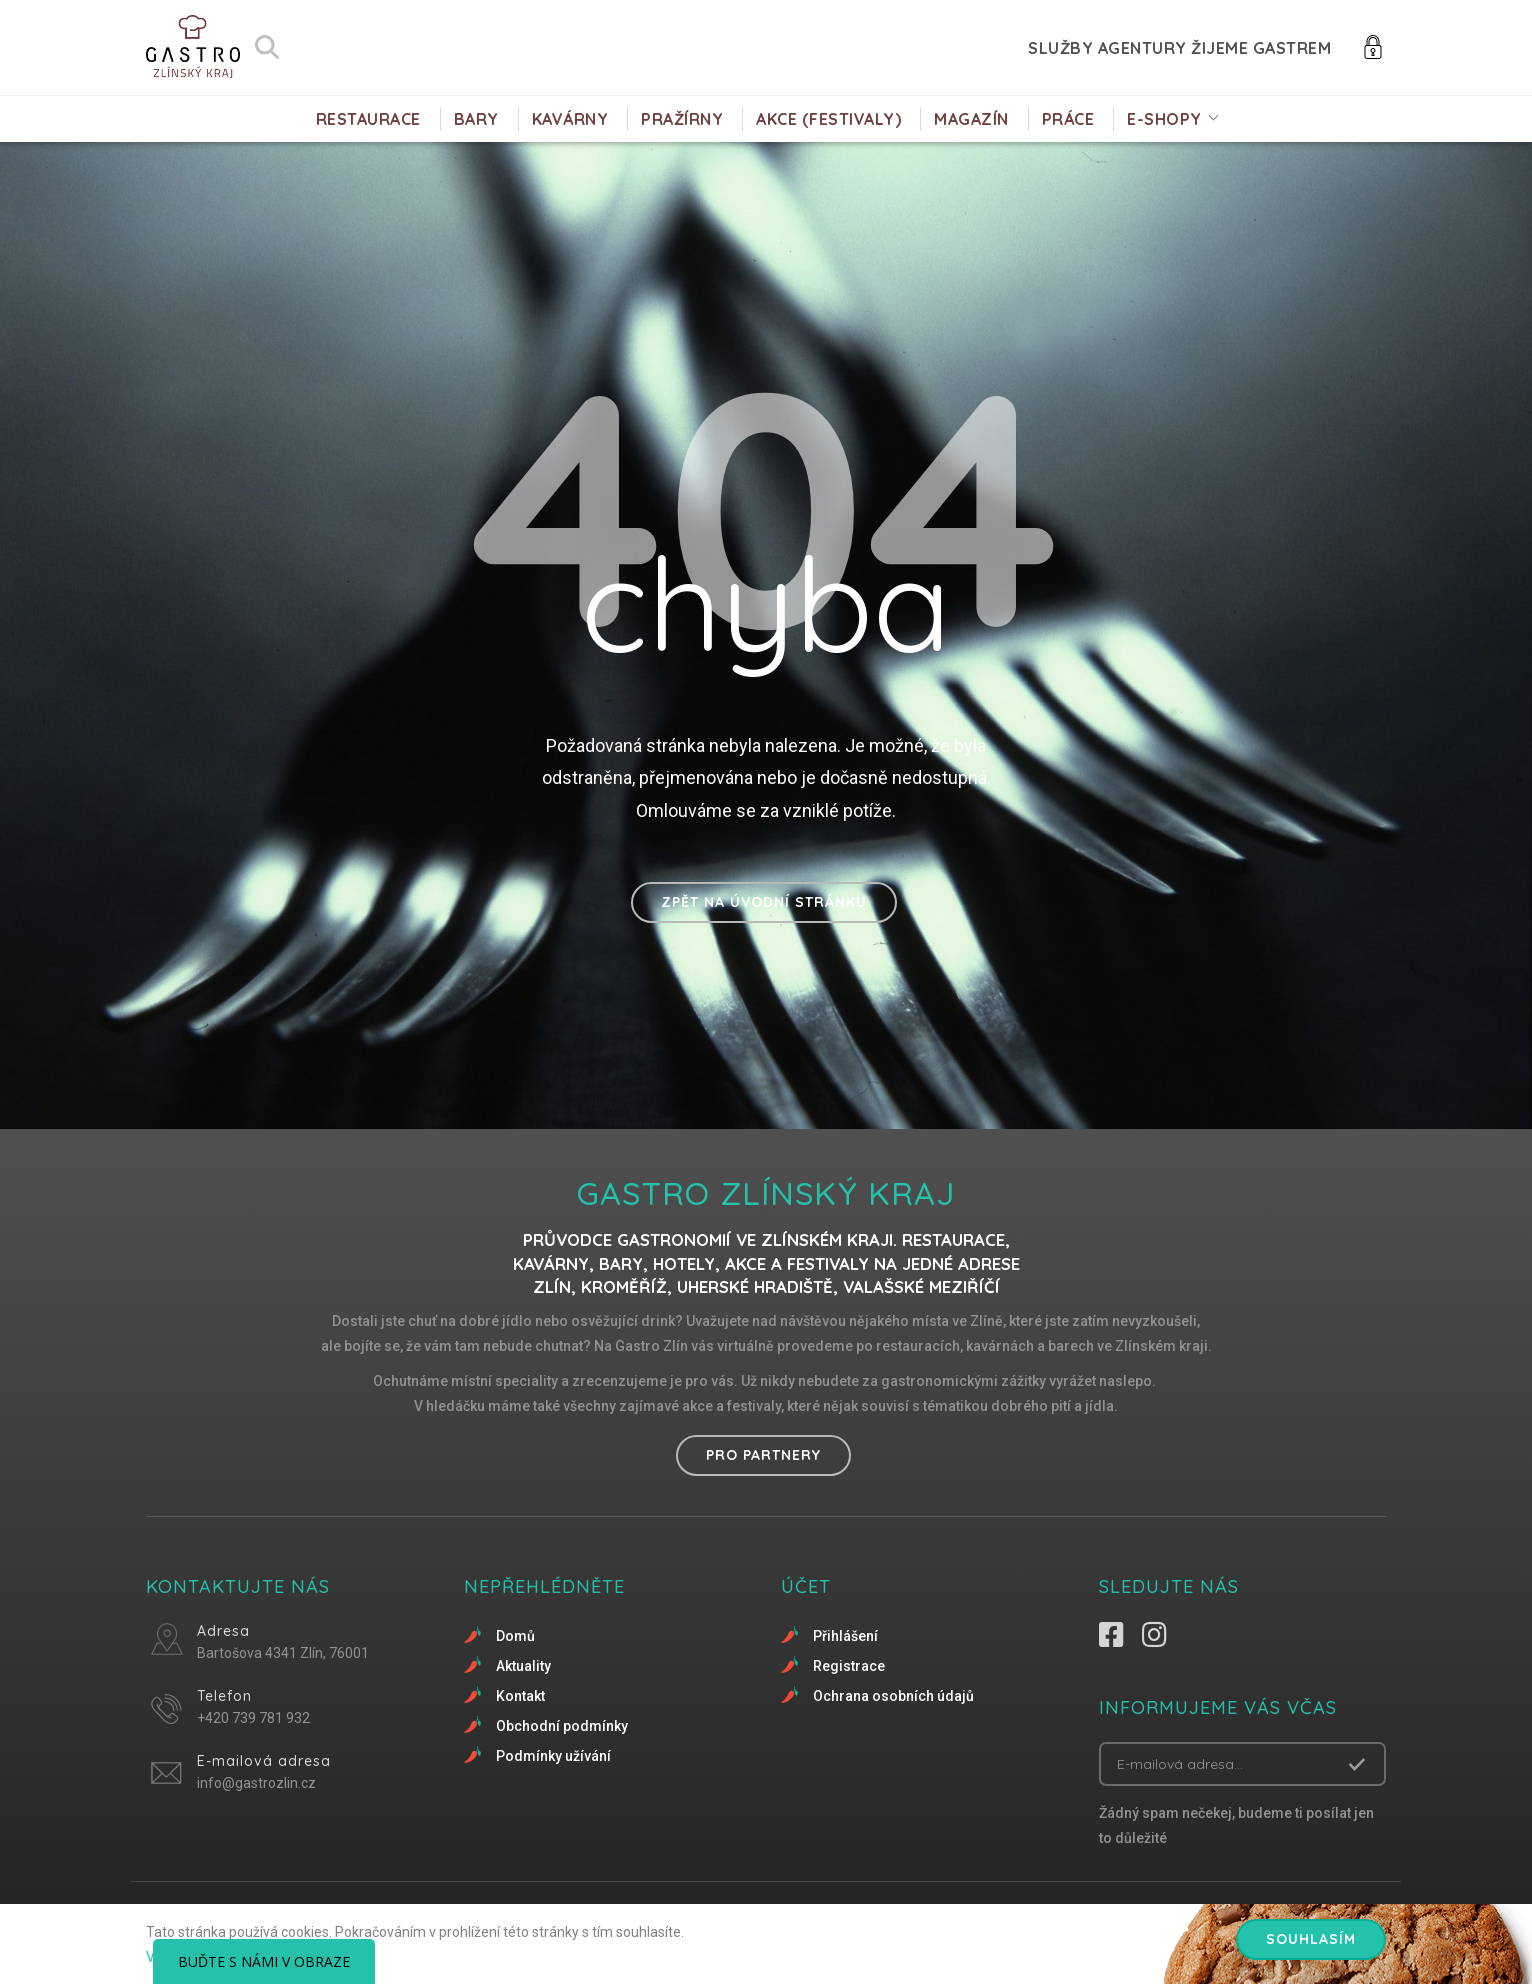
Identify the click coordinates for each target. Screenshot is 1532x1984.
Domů (515, 1636)
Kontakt (520, 1696)
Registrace (849, 1666)
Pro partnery (763, 1455)
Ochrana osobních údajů (893, 1696)
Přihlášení (845, 1636)
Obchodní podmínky (562, 1726)
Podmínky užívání (553, 1756)
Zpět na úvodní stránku (764, 902)
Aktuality (523, 1666)
